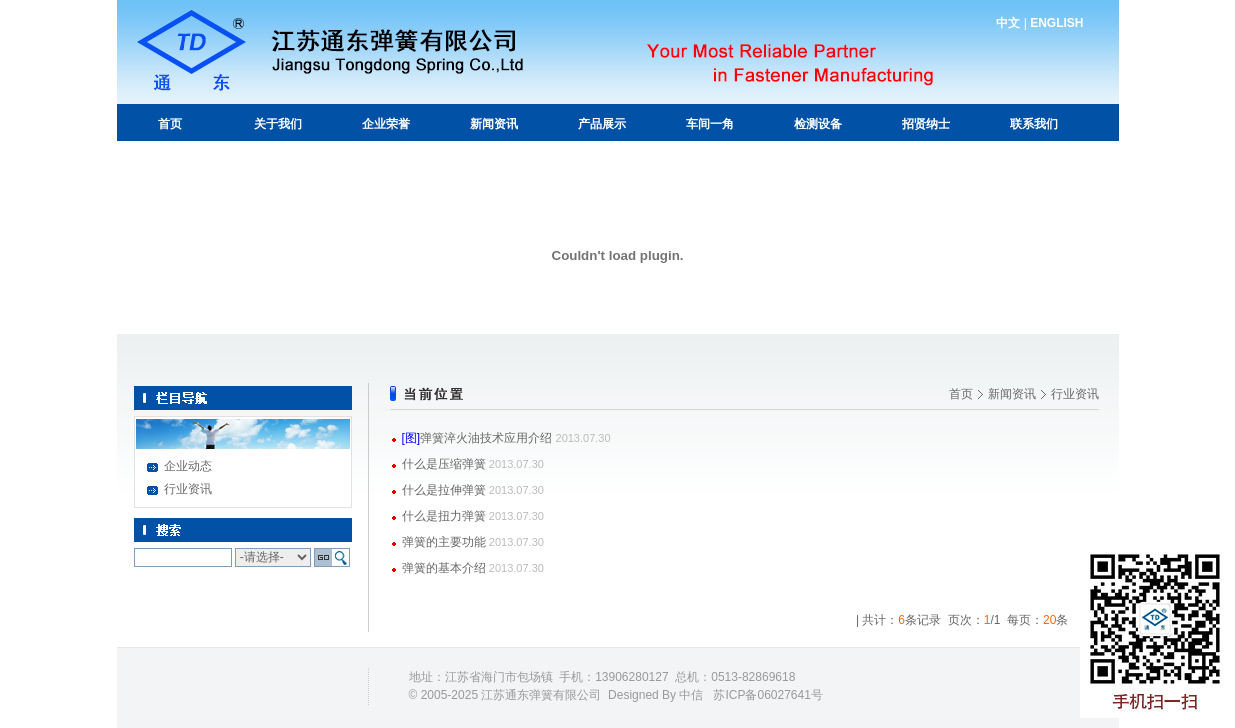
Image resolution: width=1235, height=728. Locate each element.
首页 (170, 124)
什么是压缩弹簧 (444, 464)
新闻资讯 (494, 124)
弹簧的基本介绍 (444, 568)
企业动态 (188, 466)
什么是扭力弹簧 (444, 516)
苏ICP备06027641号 (767, 695)
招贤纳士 (926, 124)
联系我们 (1034, 124)
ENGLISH (1056, 23)
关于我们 (278, 124)
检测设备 (818, 124)
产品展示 (602, 124)
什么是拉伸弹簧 (444, 490)
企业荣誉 (386, 124)
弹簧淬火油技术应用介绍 (486, 438)
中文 (1008, 23)
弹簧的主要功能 (444, 542)
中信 (691, 695)
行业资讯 (188, 489)
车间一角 (710, 124)
